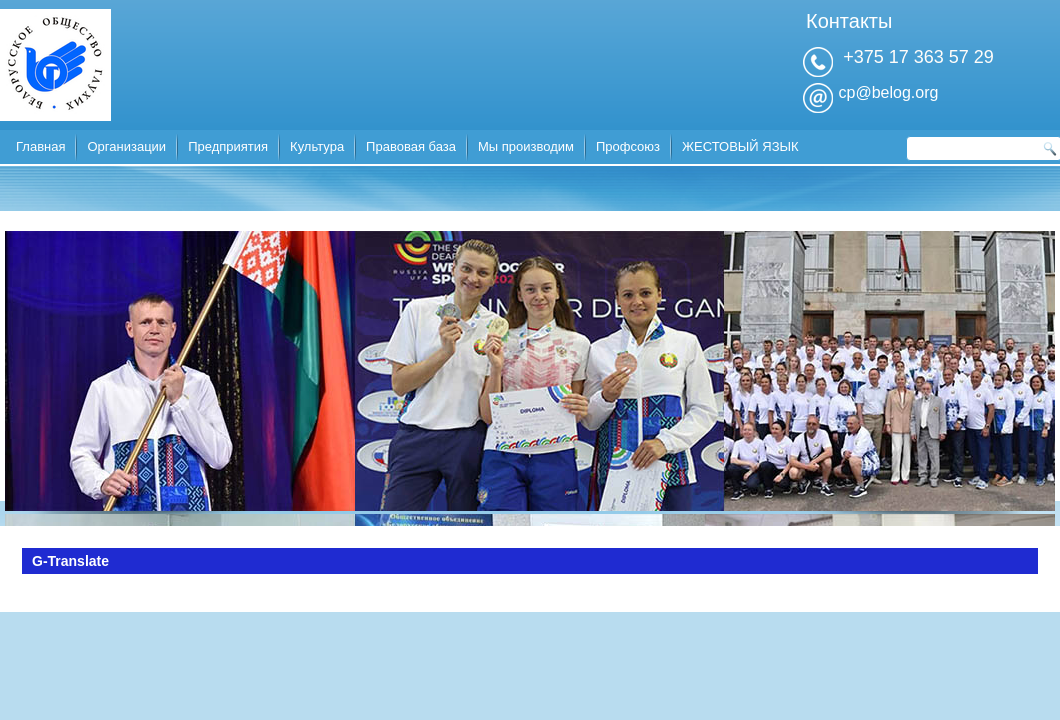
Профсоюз (628, 146)
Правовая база (411, 146)
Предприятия (228, 146)
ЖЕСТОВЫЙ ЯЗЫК (740, 146)
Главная (40, 146)
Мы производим (526, 146)
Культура (317, 146)
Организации (126, 146)
